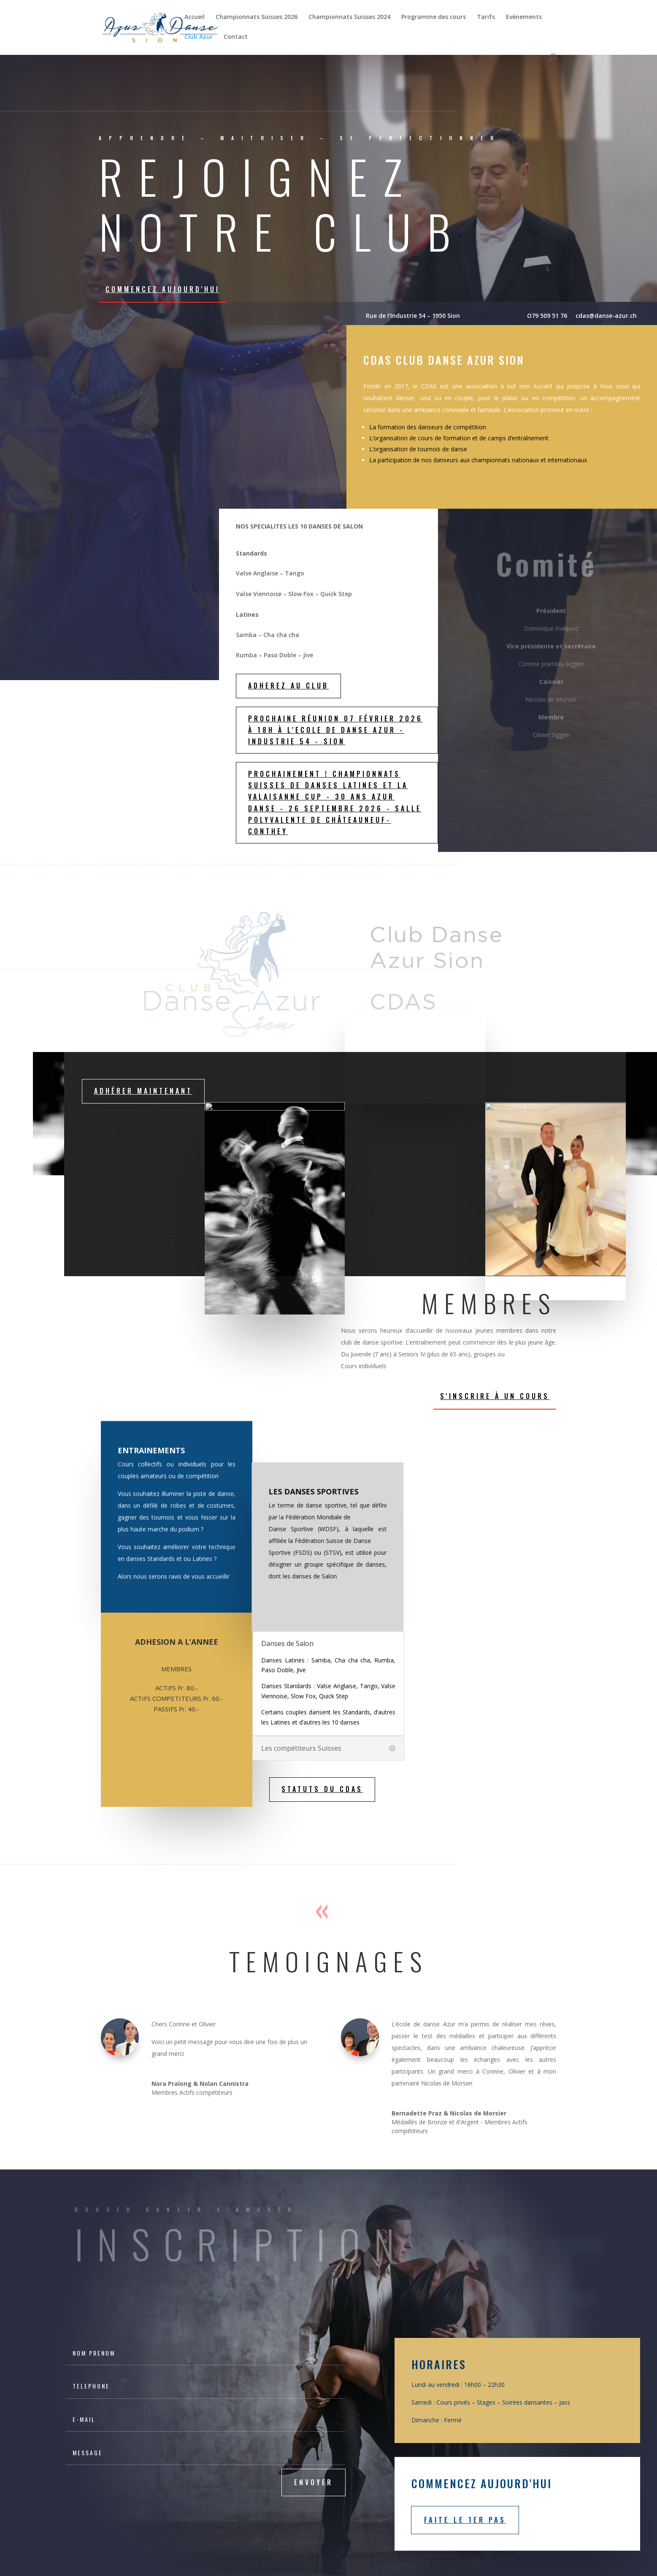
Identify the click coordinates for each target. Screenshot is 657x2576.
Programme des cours (433, 17)
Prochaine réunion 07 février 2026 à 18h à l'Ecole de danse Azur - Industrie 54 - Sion (335, 729)
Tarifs (486, 17)
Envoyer (313, 2482)
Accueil (194, 17)
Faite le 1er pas (465, 2519)
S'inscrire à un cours (494, 1396)
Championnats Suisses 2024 (349, 17)
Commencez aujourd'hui (162, 289)
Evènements (524, 17)
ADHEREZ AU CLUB (288, 686)
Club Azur (198, 37)
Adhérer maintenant (143, 1091)
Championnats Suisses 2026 (256, 17)
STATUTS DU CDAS (322, 1789)
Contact (236, 37)
